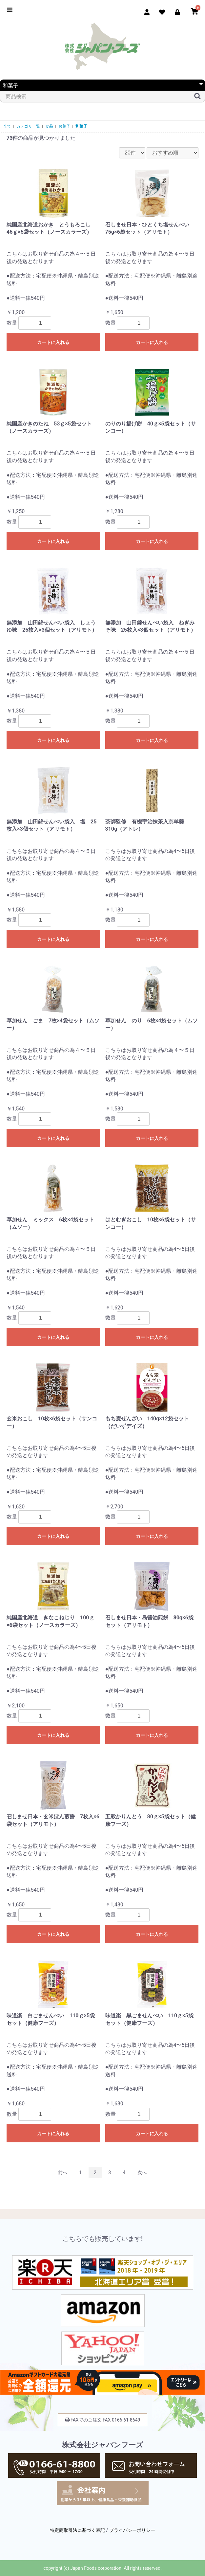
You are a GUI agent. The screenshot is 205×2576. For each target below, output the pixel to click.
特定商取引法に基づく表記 (77, 2530)
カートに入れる (53, 342)
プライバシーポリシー (132, 2530)
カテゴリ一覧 (28, 126)
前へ (62, 2172)
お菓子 (64, 126)
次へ (142, 2172)
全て (7, 126)
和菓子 (81, 126)
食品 (49, 126)
